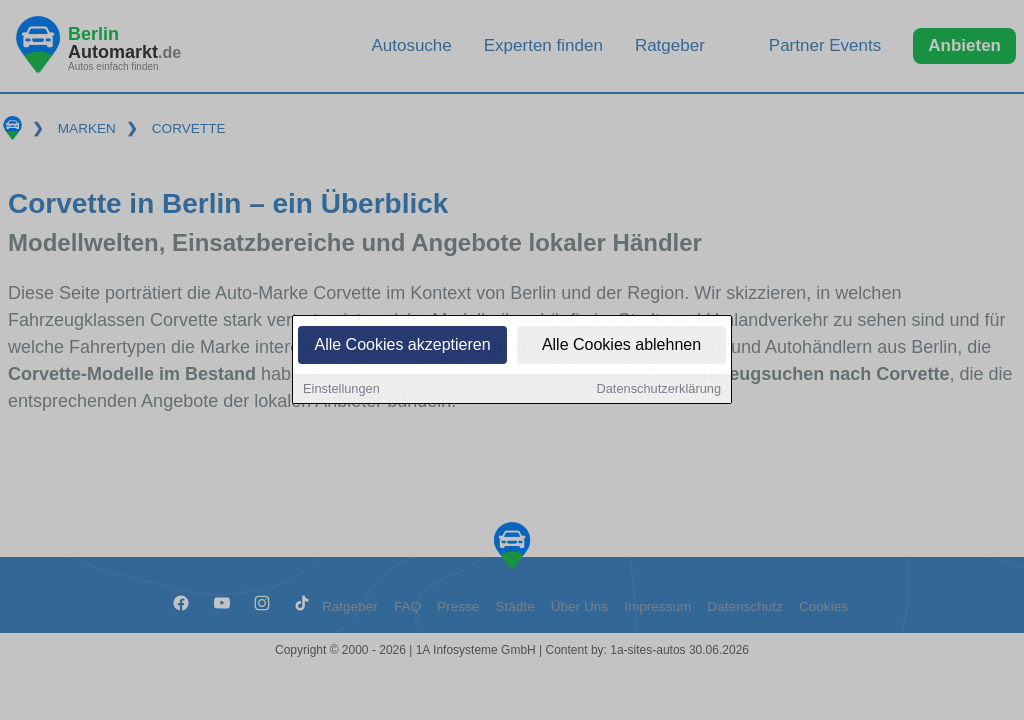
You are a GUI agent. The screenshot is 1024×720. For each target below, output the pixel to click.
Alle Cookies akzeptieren (402, 345)
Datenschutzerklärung (659, 389)
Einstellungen (341, 389)
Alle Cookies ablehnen (621, 345)
